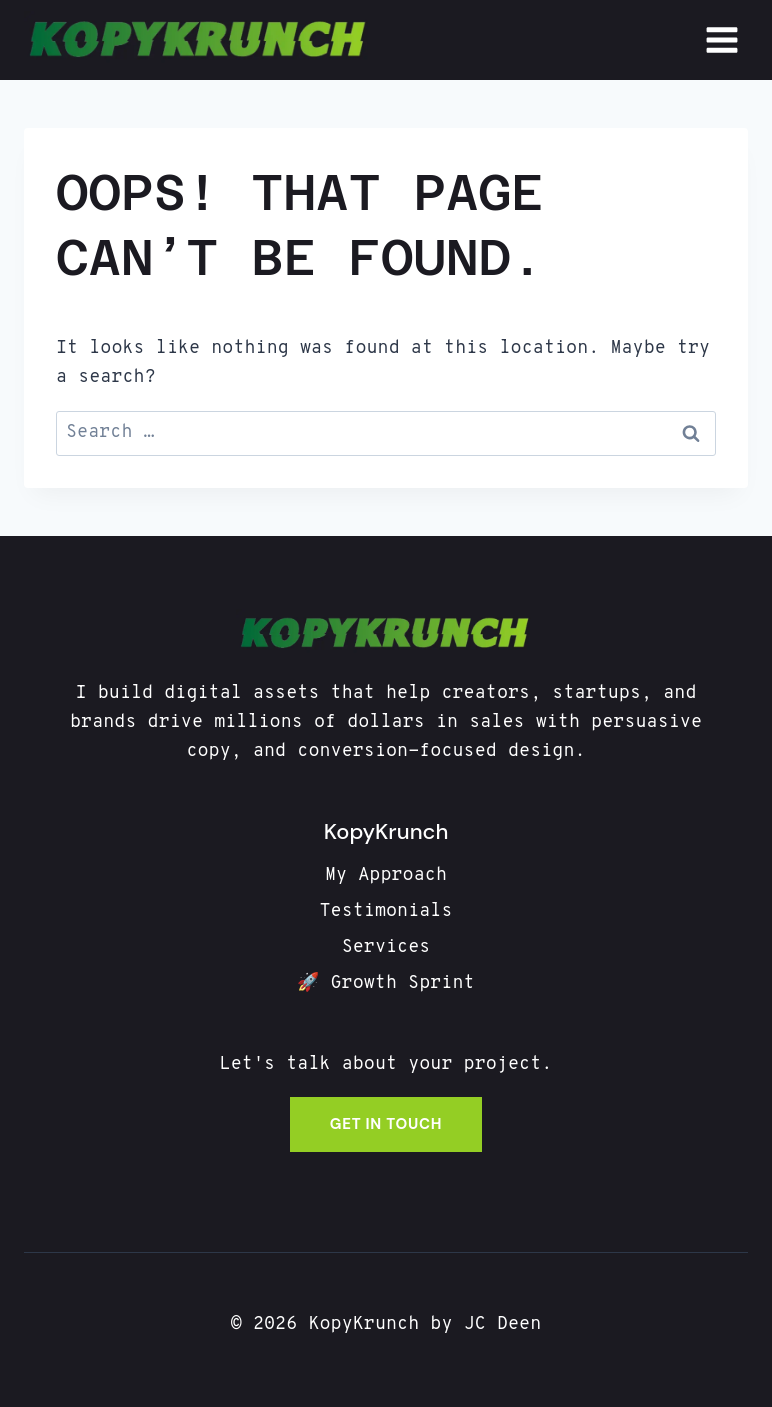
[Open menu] (721, 39)
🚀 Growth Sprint (385, 983)
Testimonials (385, 911)
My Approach (386, 875)
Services (386, 947)
